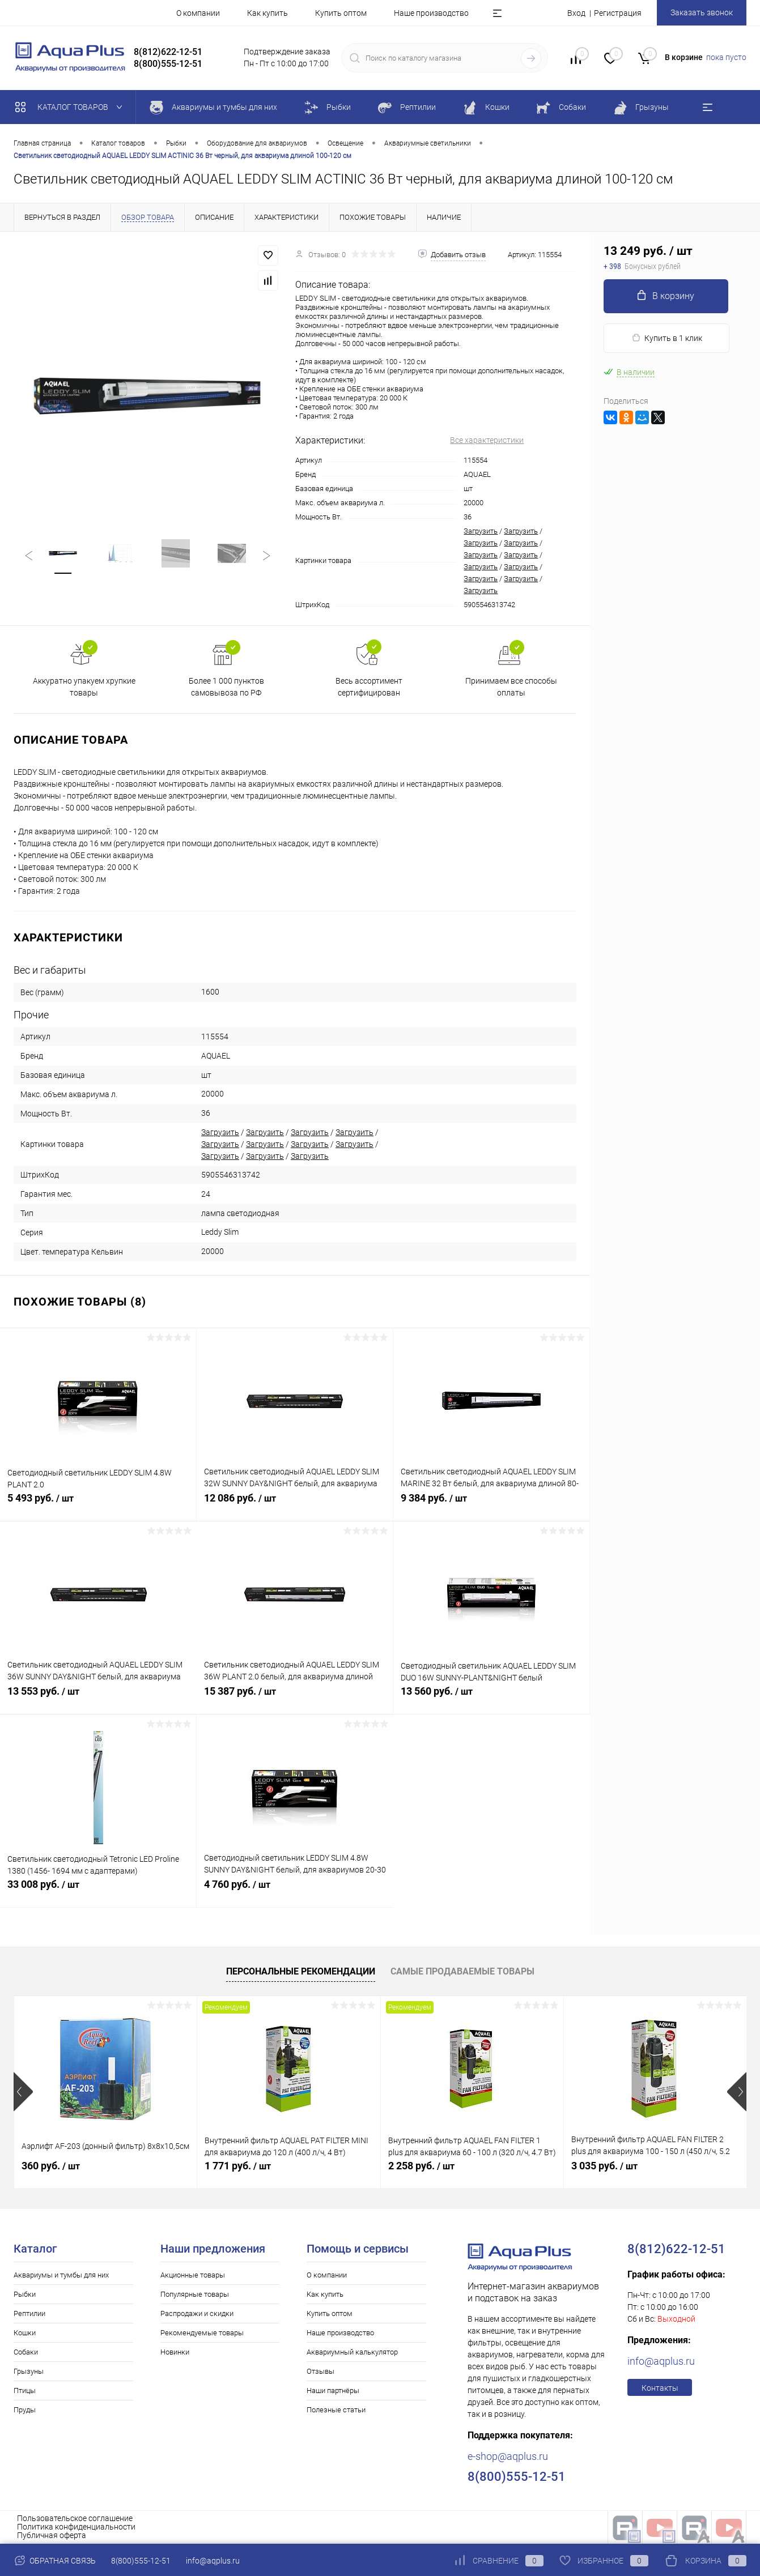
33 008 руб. (98, 1890)
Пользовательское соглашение (75, 2518)
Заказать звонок (701, 12)
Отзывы (320, 2371)
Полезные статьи (336, 2410)
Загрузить (481, 531)
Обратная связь (55, 2560)
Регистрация (618, 13)
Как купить (267, 13)
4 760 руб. (295, 1890)
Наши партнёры (333, 2390)
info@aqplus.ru (661, 2361)
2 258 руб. (421, 2166)
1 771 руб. (238, 2166)
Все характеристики (487, 440)
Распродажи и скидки (196, 2313)
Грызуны (29, 2371)
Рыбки (25, 2294)
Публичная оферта (51, 2535)
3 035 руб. (604, 2166)
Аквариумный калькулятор (352, 2352)
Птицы (25, 2390)
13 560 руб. (491, 1697)
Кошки (25, 2332)
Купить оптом (341, 13)
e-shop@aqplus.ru (508, 2456)
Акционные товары (192, 2275)
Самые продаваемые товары (462, 1971)
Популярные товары (194, 2294)
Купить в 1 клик (666, 338)
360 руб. (51, 2166)
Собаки (26, 2352)
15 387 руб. (294, 1697)
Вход (576, 13)
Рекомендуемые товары (202, 2332)
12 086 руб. (294, 1504)
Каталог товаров (71, 107)
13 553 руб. (98, 1697)
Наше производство (431, 13)
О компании (198, 13)
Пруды (25, 2410)
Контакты (660, 2387)
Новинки (174, 2352)
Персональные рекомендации (300, 1971)
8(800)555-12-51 (141, 2560)
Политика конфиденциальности (76, 2526)
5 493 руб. (98, 1504)
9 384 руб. (491, 1504)
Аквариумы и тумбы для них (61, 2275)
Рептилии (29, 2313)
